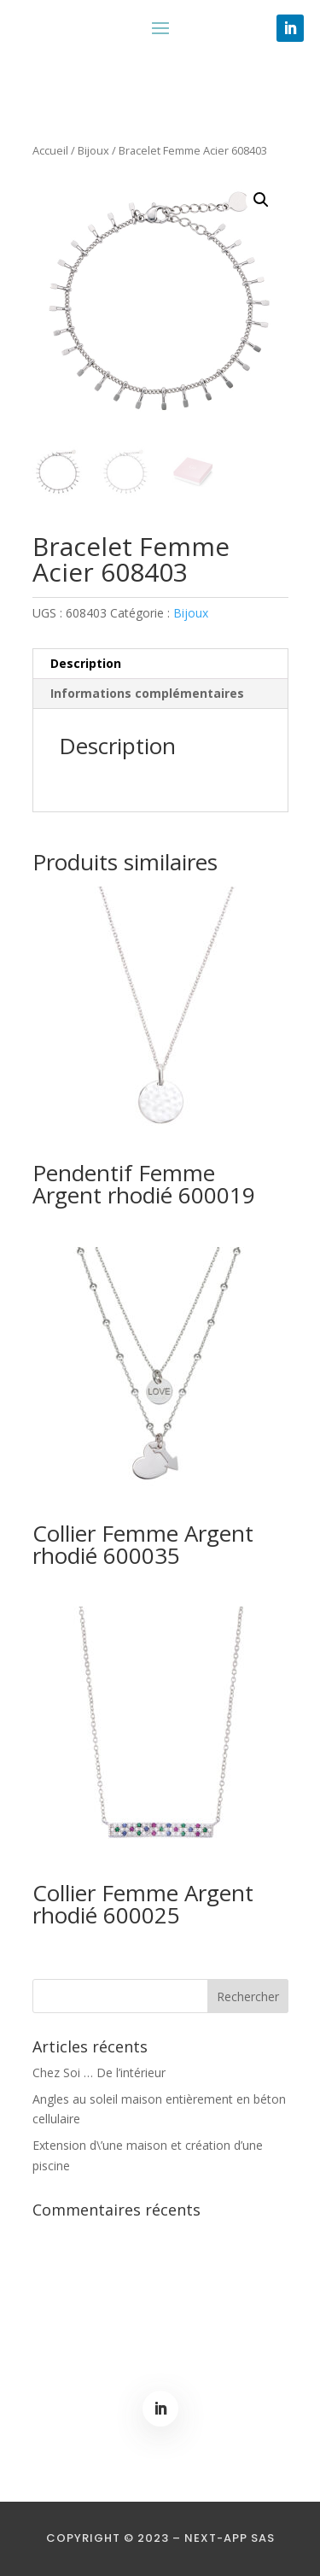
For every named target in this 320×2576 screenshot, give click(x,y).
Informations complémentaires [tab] (147, 693)
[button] (261, 199)
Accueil (50, 150)
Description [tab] (85, 663)
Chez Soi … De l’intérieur (99, 2072)
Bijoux (93, 150)
